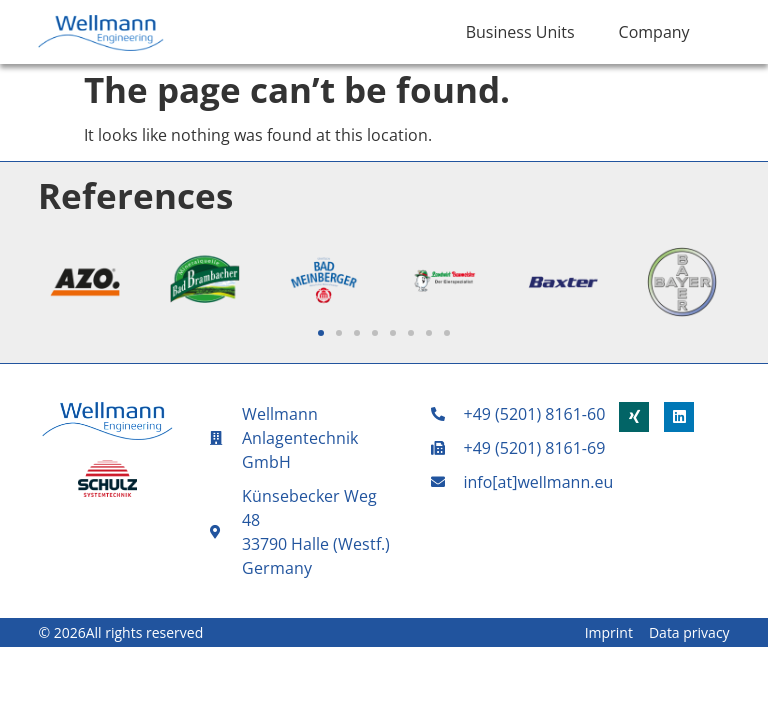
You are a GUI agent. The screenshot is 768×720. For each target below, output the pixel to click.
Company (654, 32)
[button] (321, 333)
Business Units (520, 32)
